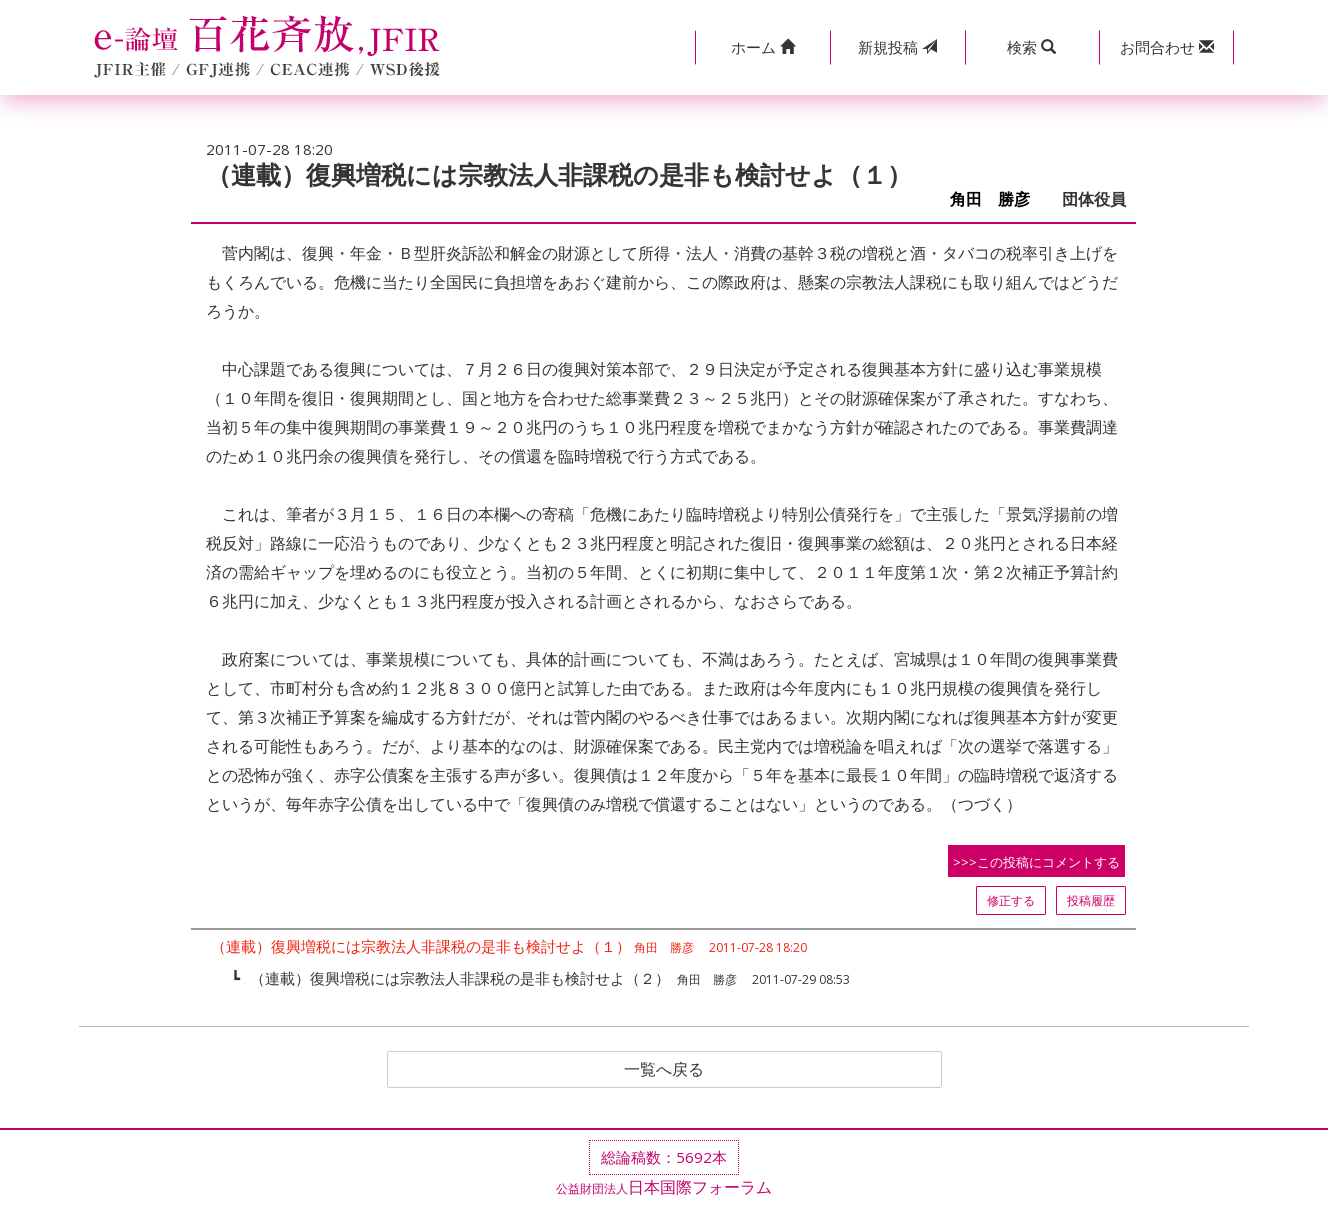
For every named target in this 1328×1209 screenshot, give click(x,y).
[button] (762, 47)
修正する (1011, 900)
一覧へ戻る (664, 1070)
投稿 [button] (897, 47)
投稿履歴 (1091, 900)
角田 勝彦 (998, 199)
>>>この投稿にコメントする (1036, 862)
